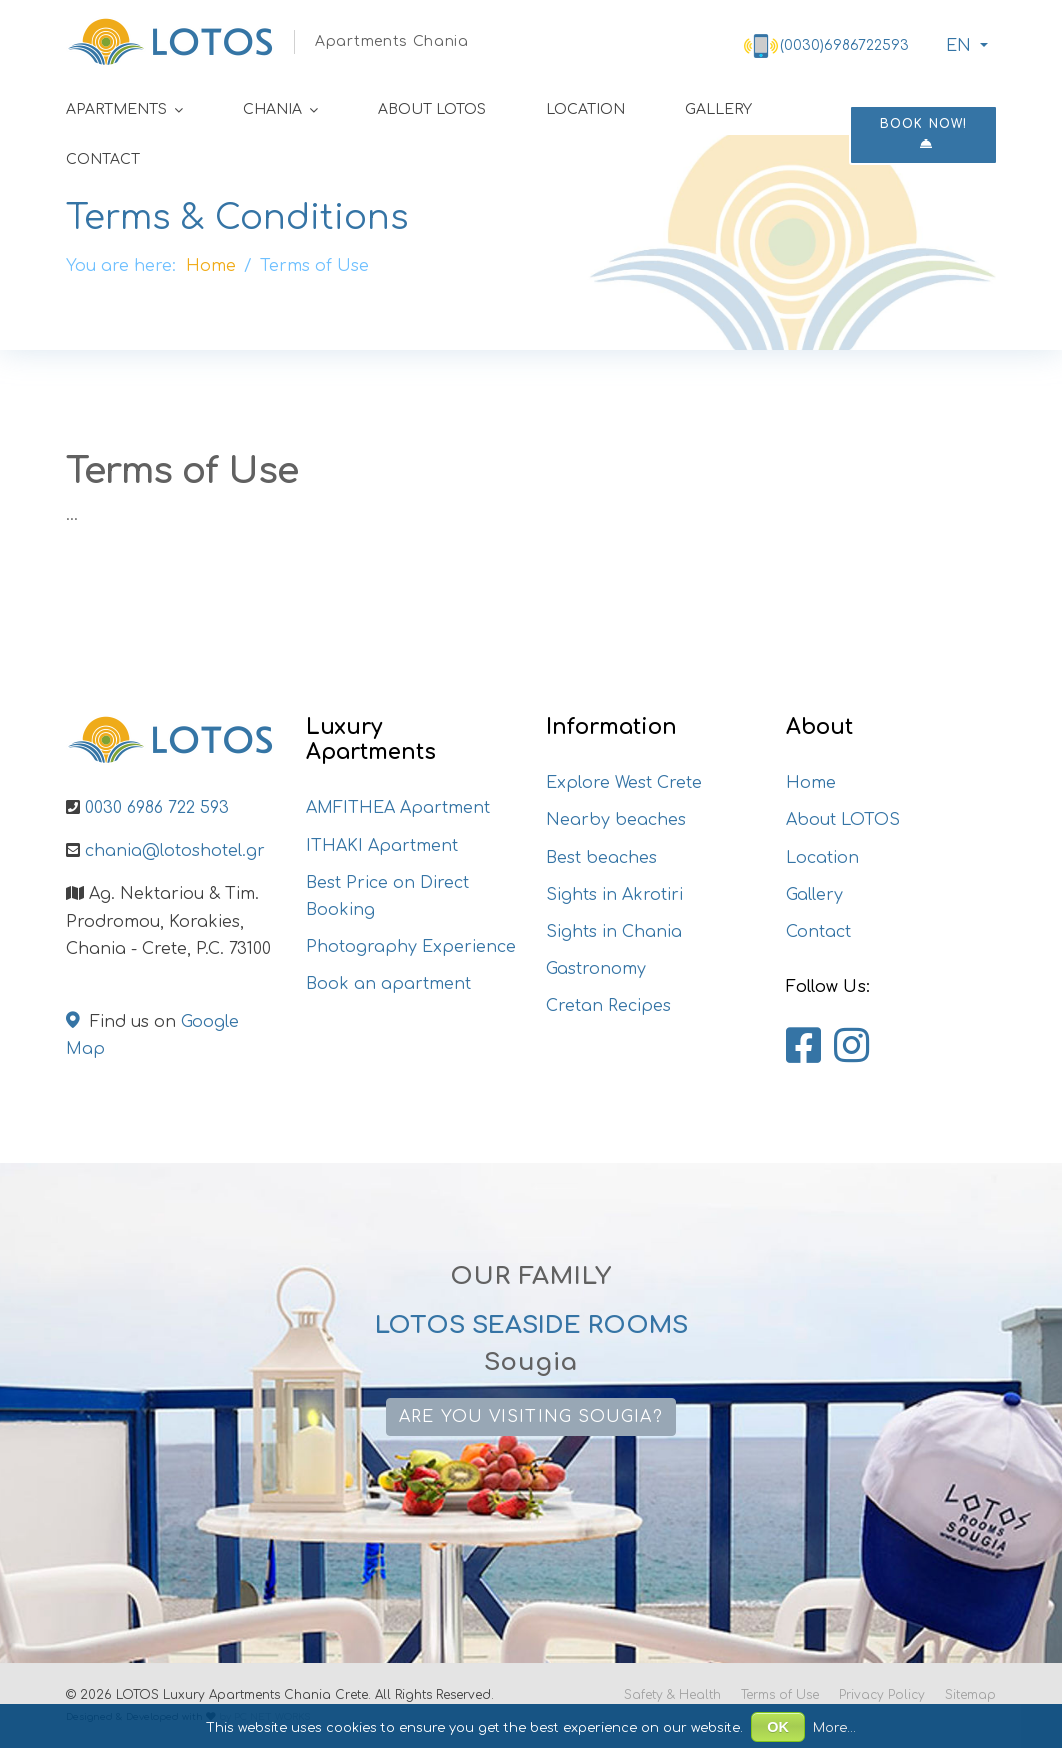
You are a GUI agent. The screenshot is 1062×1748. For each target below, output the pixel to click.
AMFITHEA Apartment (398, 808)
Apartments (116, 109)
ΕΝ (956, 46)
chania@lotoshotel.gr (175, 851)
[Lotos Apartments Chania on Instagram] (851, 1047)
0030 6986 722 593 (157, 808)
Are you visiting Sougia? (530, 1417)
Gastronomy (596, 969)
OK (778, 1727)
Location (585, 109)
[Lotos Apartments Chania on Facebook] (803, 1047)
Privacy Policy (882, 1695)
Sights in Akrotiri (614, 895)
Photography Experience (411, 947)
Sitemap (970, 1695)
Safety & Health (672, 1695)
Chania (272, 109)
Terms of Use (780, 1695)
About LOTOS (432, 109)
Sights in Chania (614, 932)
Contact (103, 159)
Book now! (923, 133)
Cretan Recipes (608, 1006)
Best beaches (601, 858)
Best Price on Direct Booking (387, 896)
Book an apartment (388, 984)
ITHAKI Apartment (382, 846)
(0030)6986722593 (844, 45)
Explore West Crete (624, 783)
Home (811, 783)
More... (834, 1728)
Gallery (718, 109)
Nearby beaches (616, 820)
